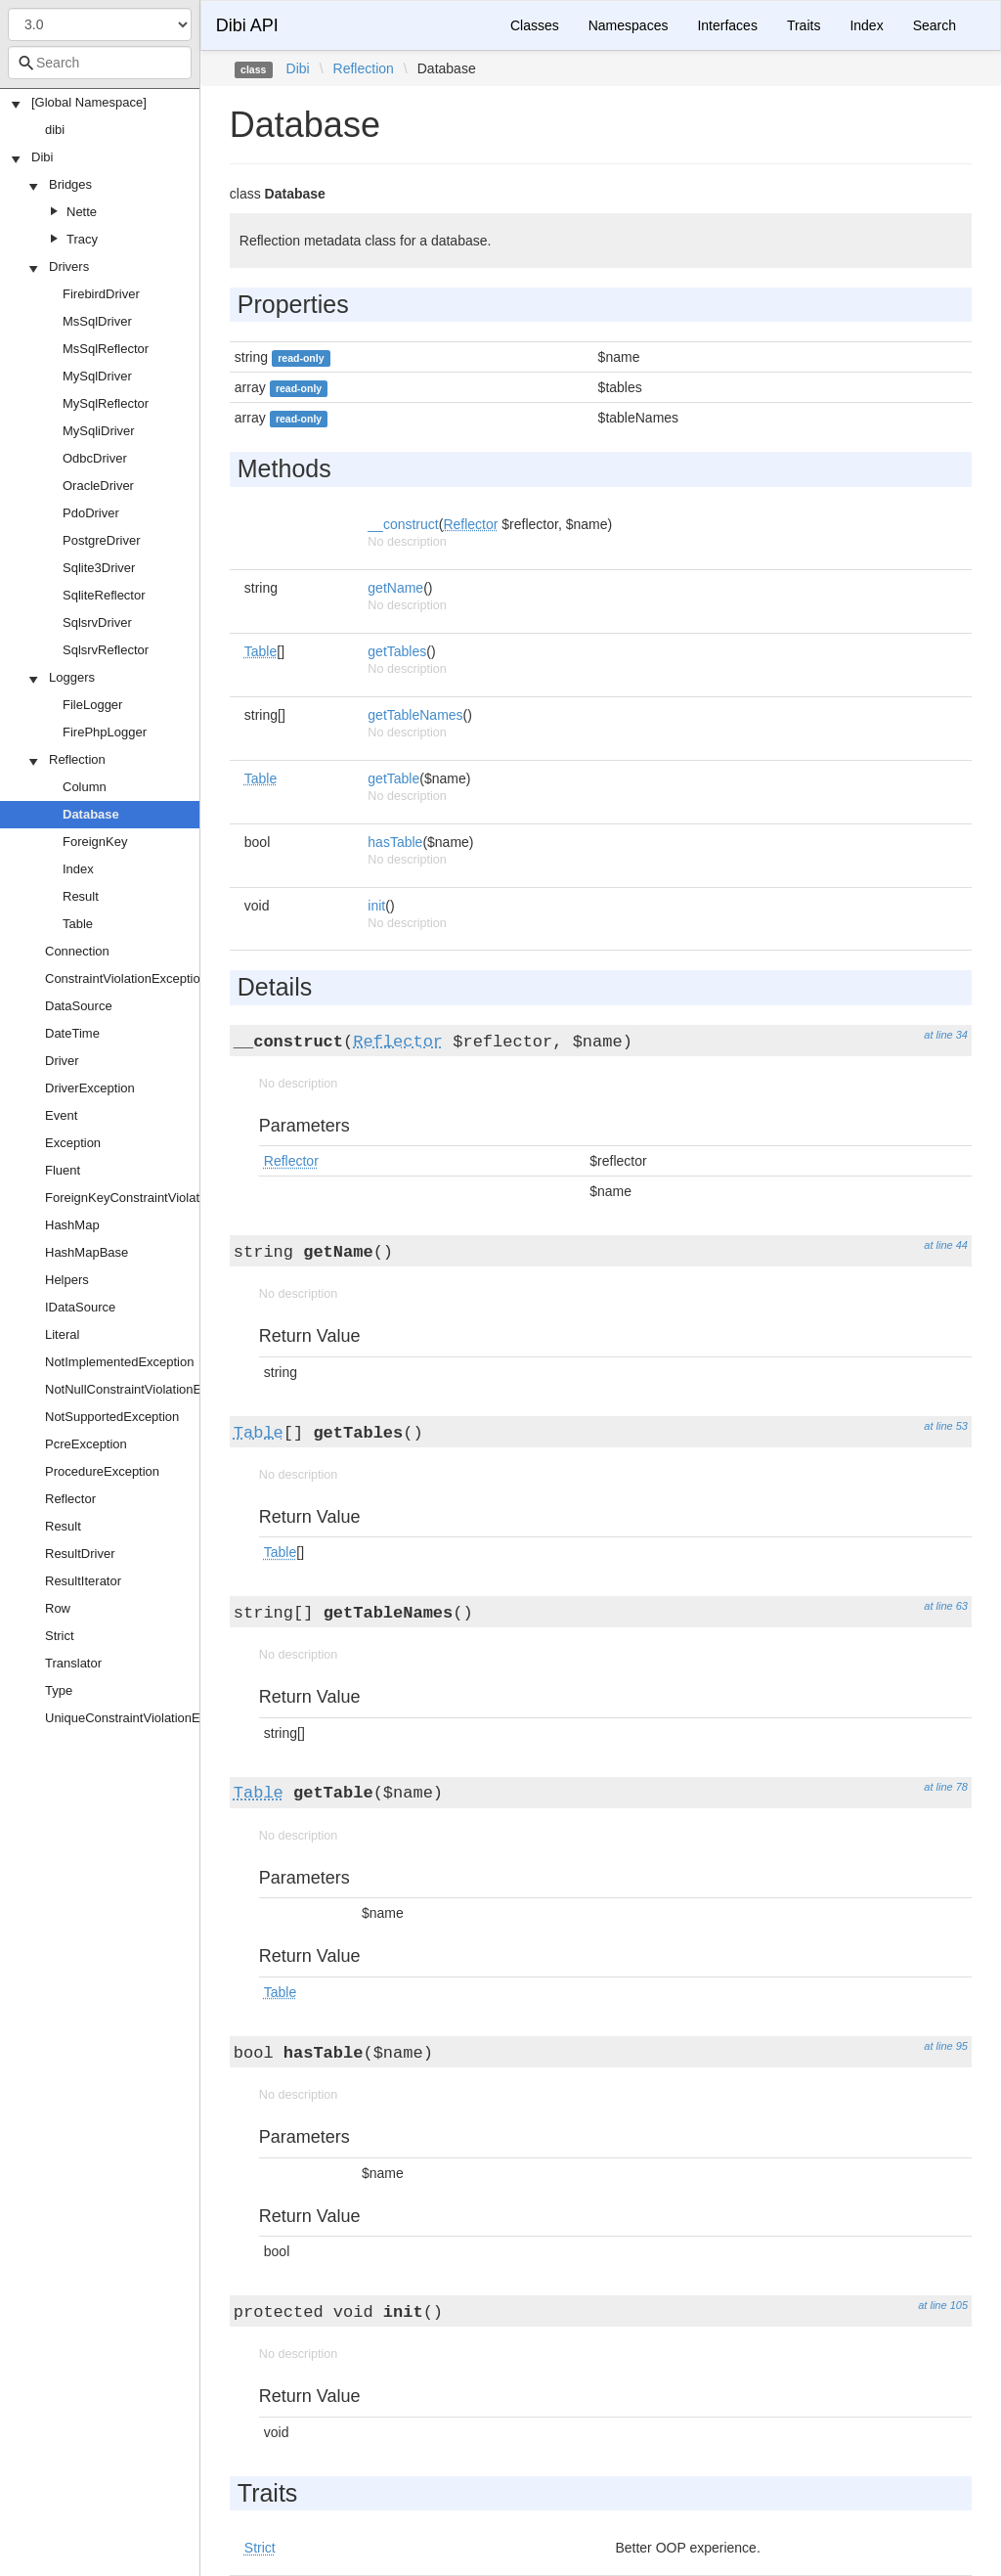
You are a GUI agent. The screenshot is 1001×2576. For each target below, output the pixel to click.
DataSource (78, 1006)
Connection (77, 951)
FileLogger (92, 704)
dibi (55, 129)
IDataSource (80, 1307)
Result (81, 896)
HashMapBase (86, 1252)
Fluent (62, 1170)
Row (57, 1608)
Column (85, 786)
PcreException (86, 1444)
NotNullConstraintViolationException (147, 1389)
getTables (397, 651)
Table (78, 923)
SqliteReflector (104, 595)
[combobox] (100, 62)
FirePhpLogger (105, 732)
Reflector (70, 1498)
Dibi (42, 157)
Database (91, 814)
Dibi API (247, 25)
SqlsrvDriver (97, 622)
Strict (59, 1635)
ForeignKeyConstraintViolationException (158, 1197)
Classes (534, 25)
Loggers (72, 677)
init (376, 905)
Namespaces (628, 25)
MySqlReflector (106, 403)
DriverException (90, 1088)
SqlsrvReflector (106, 650)
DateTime (72, 1033)
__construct (403, 524)
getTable (393, 778)
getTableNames (415, 715)
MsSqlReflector (106, 348)
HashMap (72, 1225)
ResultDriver (80, 1553)
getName (395, 588)
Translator (73, 1663)
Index (78, 869)
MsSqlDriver (97, 321)
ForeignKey (95, 841)
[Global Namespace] (89, 102)
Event (61, 1115)
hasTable (395, 842)
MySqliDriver (99, 430)
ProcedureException (102, 1471)
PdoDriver (91, 513)
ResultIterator (83, 1581)
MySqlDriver (97, 376)
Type (58, 1690)
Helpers (67, 1279)
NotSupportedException (112, 1416)
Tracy (82, 239)
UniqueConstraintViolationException (146, 1717)
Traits (803, 25)
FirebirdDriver (101, 294)
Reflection (77, 759)
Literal (62, 1334)
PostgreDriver (101, 540)
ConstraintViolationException (126, 978)
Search (934, 25)
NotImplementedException (119, 1362)
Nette (81, 211)
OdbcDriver (95, 458)
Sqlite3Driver (99, 567)
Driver (62, 1060)
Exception (73, 1142)
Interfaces (727, 25)
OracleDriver (98, 485)
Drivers (69, 266)
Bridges (70, 184)
